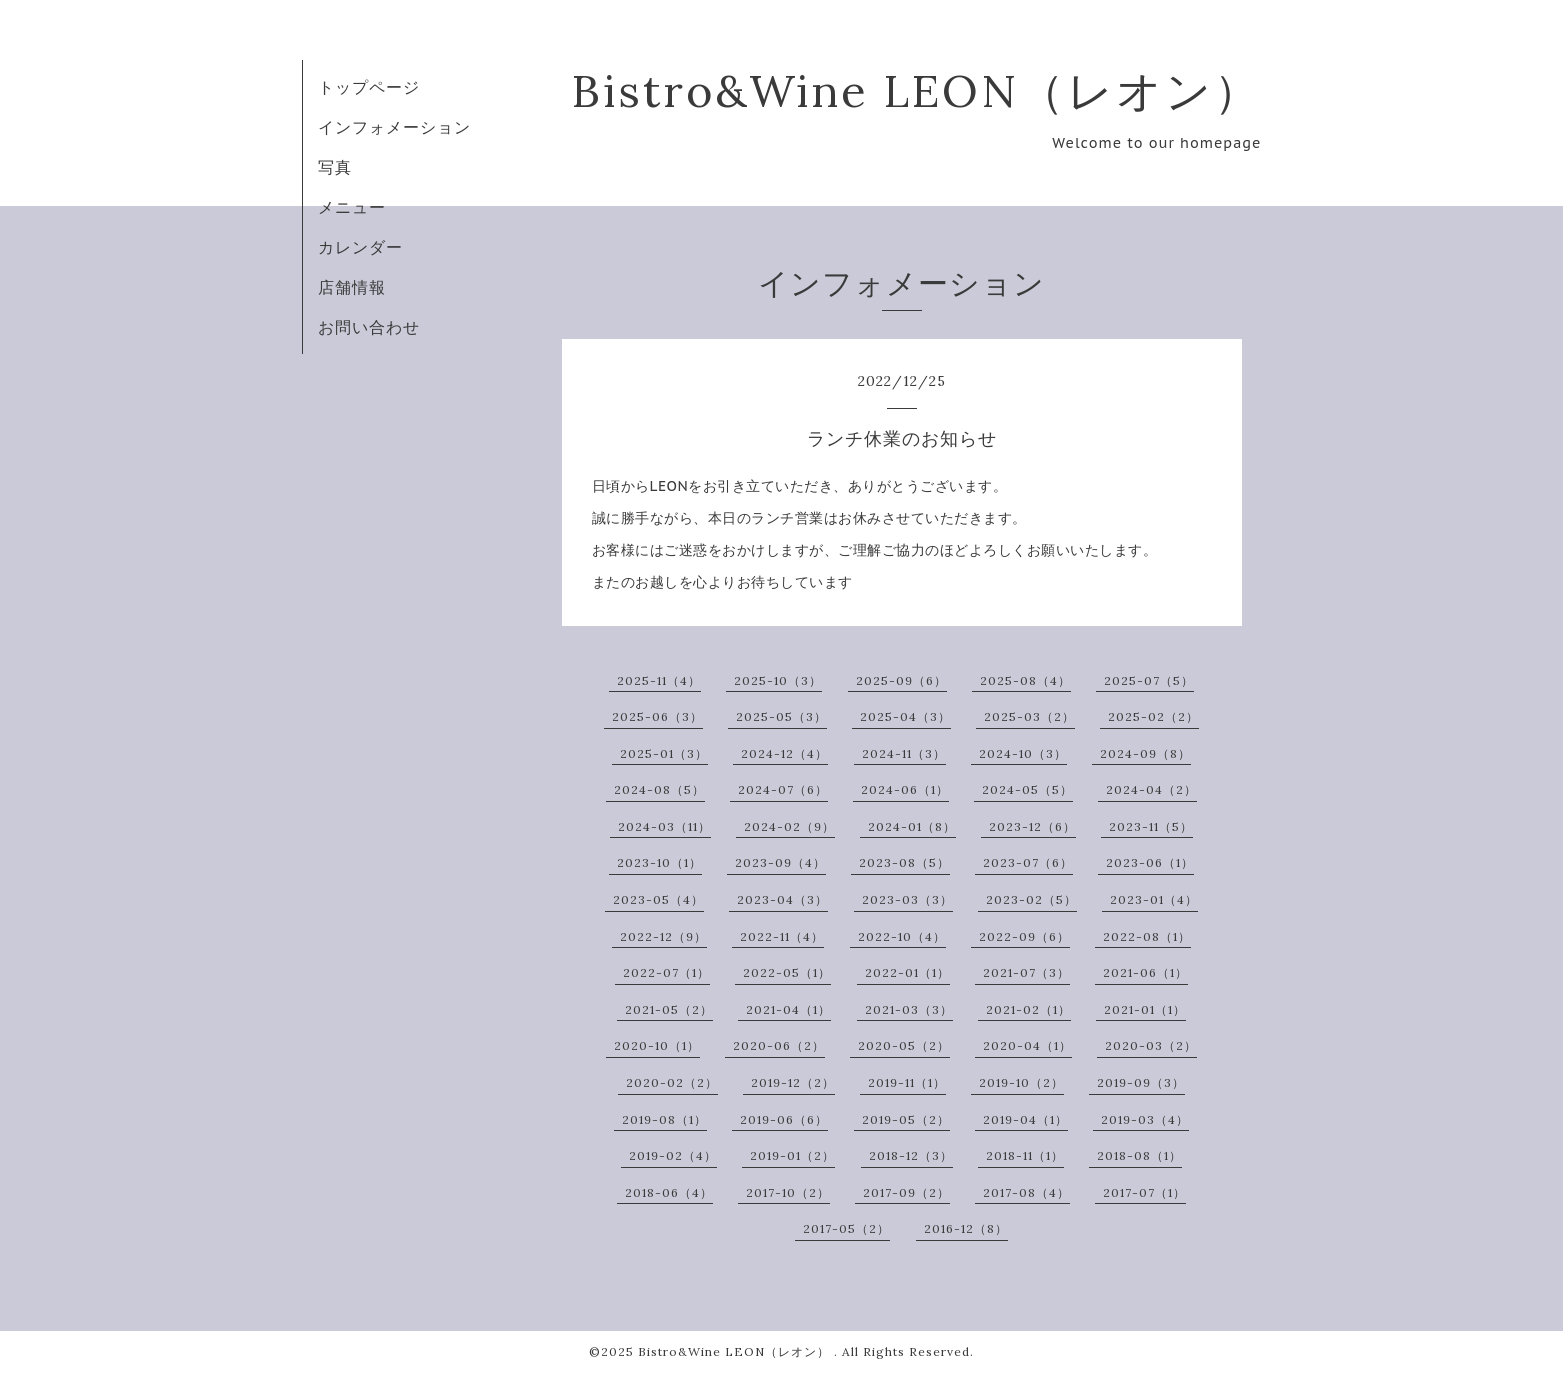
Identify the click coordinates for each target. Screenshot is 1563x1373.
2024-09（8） (1145, 753)
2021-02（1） (1028, 1009)
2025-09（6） (901, 680)
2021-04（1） (788, 1009)
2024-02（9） (789, 826)
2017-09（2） (906, 1192)
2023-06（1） (1150, 862)
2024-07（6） (783, 789)
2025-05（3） (781, 716)
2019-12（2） (793, 1082)
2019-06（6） (784, 1119)
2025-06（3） (657, 716)
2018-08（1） (1139, 1155)
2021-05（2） (669, 1009)
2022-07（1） (666, 972)
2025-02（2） (1153, 716)
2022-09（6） (1024, 936)
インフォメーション (394, 127)
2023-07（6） (1028, 862)
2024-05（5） (1027, 789)
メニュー (352, 207)
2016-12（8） (966, 1228)
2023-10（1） (659, 862)
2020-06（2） (779, 1045)
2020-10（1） (657, 1045)
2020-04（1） (1027, 1045)
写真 (335, 167)
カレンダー (360, 247)
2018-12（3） (911, 1155)
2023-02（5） (1031, 899)
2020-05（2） (904, 1045)
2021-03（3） (909, 1009)
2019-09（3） (1141, 1082)
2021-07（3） (1026, 972)
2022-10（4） (902, 936)
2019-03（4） (1145, 1119)
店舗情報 (352, 287)
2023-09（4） (780, 862)
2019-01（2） (792, 1155)
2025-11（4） (659, 680)
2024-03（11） (664, 826)
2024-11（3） (904, 753)
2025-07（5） (1149, 680)
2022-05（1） (787, 972)
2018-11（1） (1025, 1155)
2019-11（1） (907, 1082)
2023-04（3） (782, 899)
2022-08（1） (1147, 936)
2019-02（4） (673, 1155)
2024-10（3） (1023, 753)
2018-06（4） (669, 1192)
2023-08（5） (904, 862)
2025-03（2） (1029, 716)
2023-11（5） (1151, 826)
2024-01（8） (912, 826)
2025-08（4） (1025, 680)
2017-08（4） (1026, 1192)
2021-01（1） (1145, 1009)
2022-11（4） (782, 936)
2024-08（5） (659, 789)
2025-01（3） (664, 753)
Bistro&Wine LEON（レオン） (917, 90)
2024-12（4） (784, 753)
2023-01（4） (1154, 899)
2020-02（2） (672, 1082)
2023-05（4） (658, 899)
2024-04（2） (1151, 789)
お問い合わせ (369, 327)
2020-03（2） (1151, 1045)
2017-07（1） (1144, 1192)
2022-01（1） (907, 972)
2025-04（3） (905, 716)
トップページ (369, 87)
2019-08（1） (664, 1119)
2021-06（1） (1145, 972)
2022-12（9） (663, 936)
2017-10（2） (788, 1192)
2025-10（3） (778, 680)
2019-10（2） (1021, 1082)
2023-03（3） (907, 899)
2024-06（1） (905, 789)
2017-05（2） (846, 1228)
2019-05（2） (906, 1119)
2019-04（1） (1025, 1119)
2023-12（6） (1032, 826)
